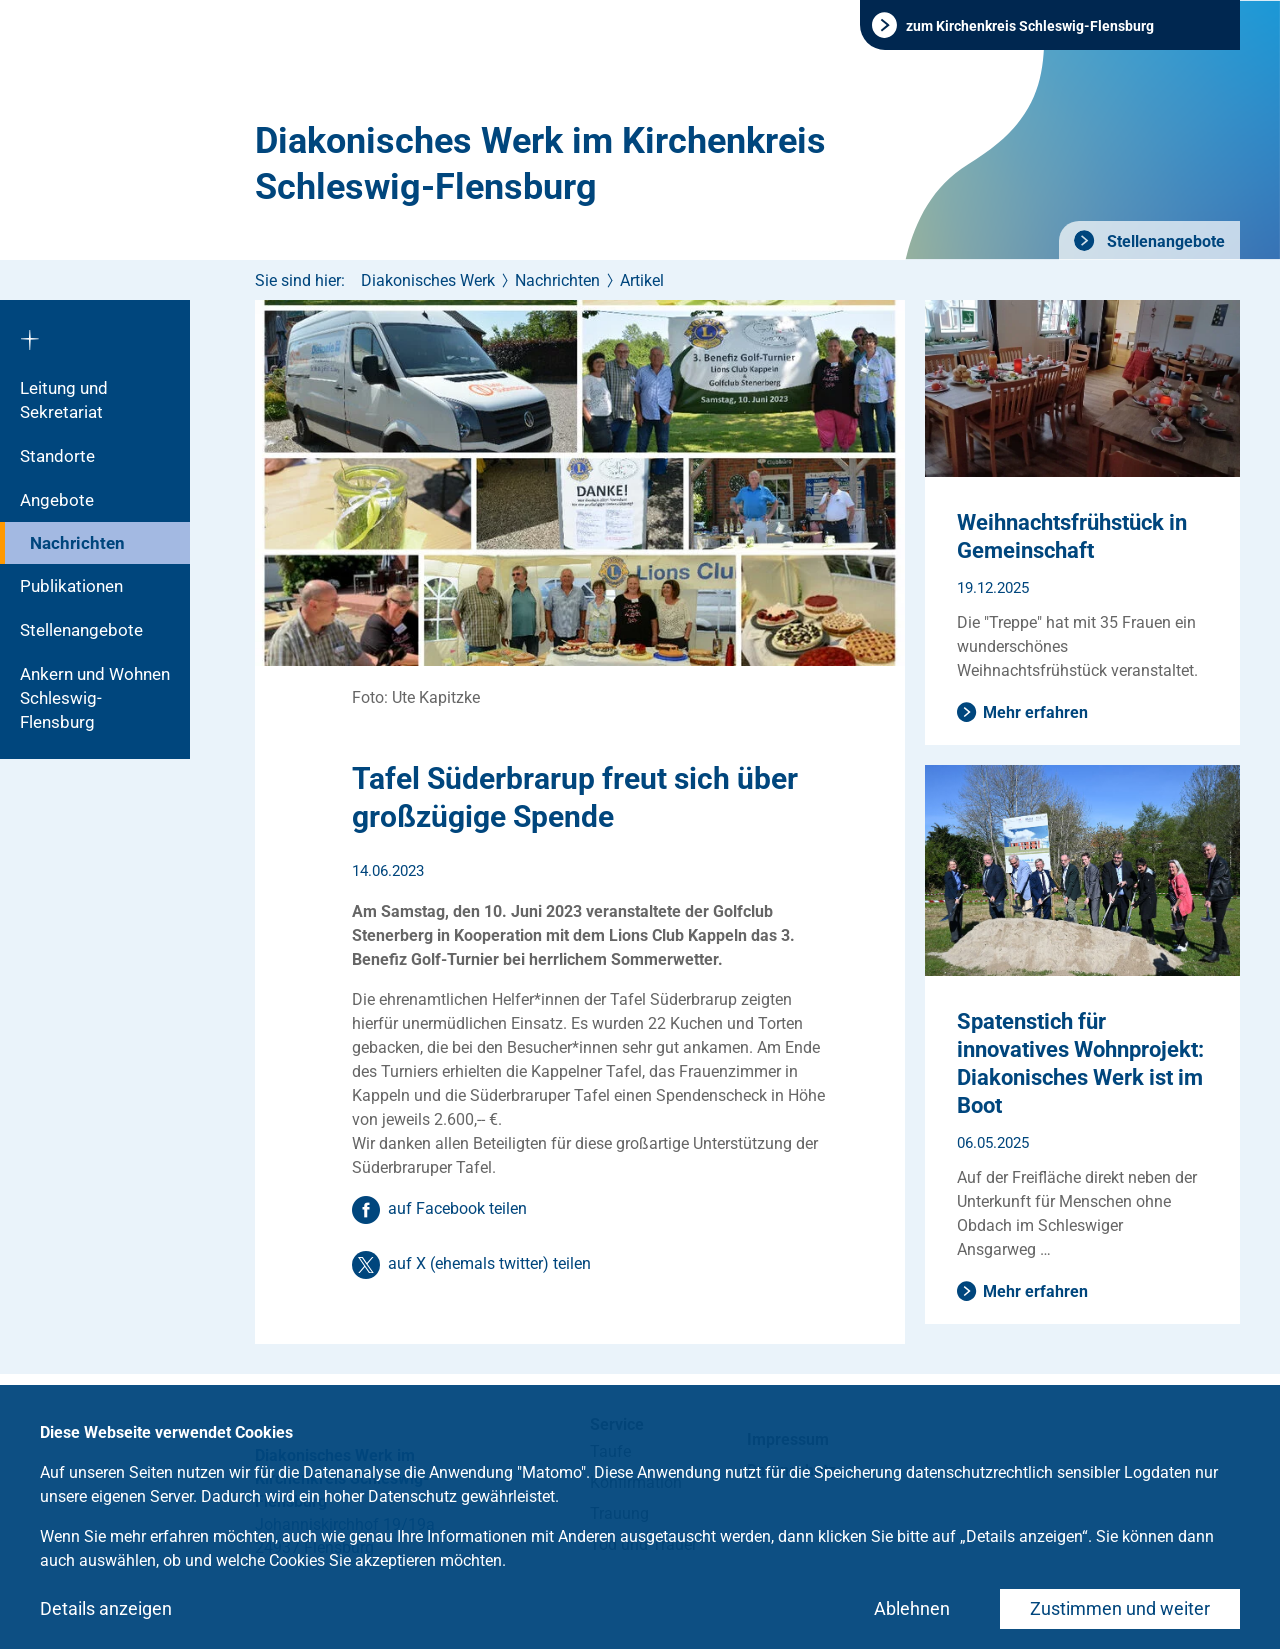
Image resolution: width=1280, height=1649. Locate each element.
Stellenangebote (1164, 241)
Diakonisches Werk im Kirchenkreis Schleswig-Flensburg (540, 164)
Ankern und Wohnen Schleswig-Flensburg (95, 698)
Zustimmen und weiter (1120, 1608)
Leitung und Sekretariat (64, 400)
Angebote (57, 500)
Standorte (57, 456)
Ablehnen (912, 1608)
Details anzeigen (106, 1608)
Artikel (642, 280)
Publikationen (71, 586)
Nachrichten (77, 543)
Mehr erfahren (1035, 712)
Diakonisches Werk (428, 280)
